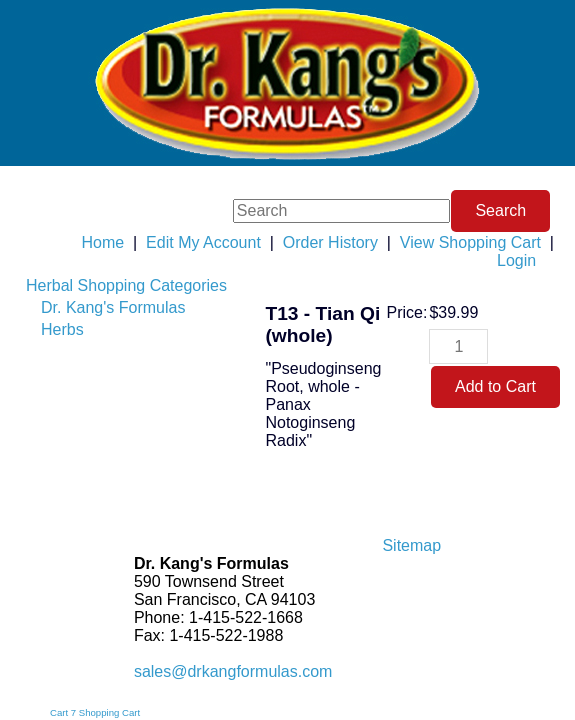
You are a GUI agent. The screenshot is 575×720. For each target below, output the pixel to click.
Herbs (62, 329)
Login (516, 260)
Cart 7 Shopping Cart (95, 712)
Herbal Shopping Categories (126, 285)
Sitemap (411, 545)
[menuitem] (126, 286)
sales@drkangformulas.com (233, 671)
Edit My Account (203, 242)
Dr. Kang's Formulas (113, 307)
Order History (330, 242)
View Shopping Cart (470, 242)
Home (102, 242)
